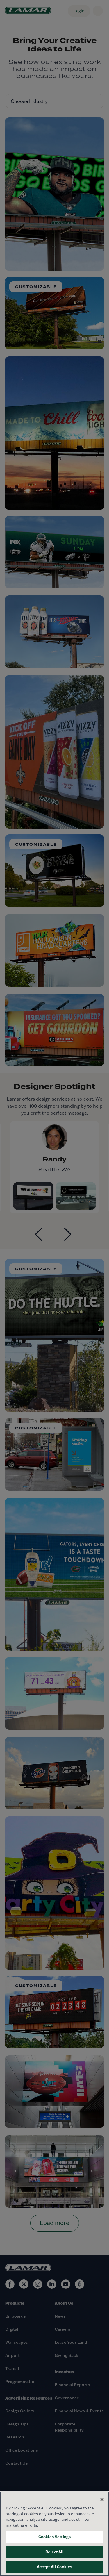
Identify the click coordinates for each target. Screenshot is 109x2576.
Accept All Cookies (54, 2566)
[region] (54, 2533)
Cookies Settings (54, 2536)
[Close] (102, 2499)
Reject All (54, 2552)
